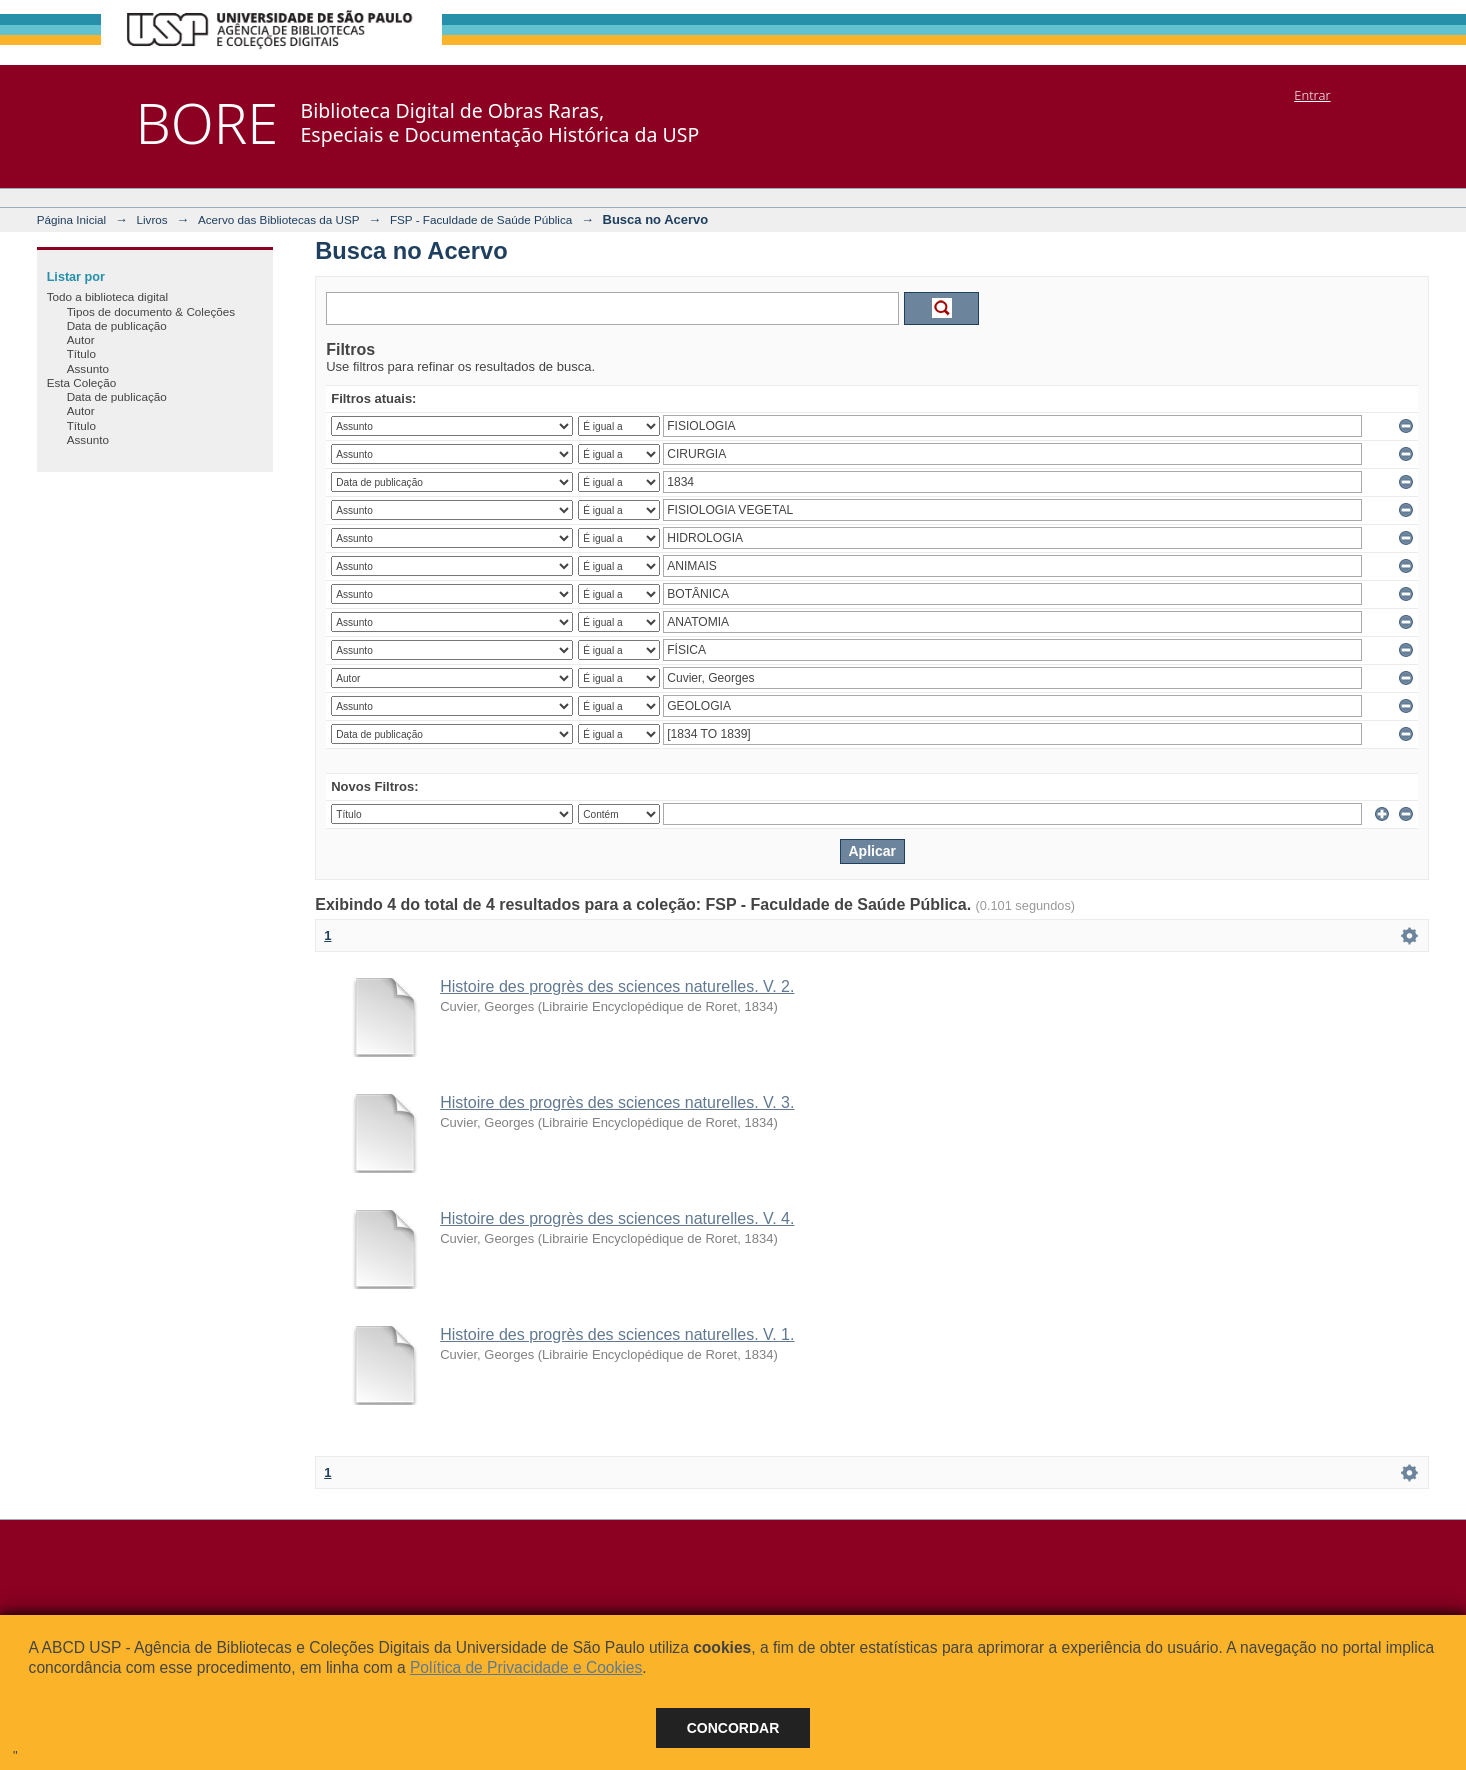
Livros (151, 219)
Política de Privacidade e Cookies (526, 1667)
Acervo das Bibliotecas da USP (279, 219)
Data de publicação (117, 325)
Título (81, 353)
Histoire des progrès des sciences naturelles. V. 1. (617, 1334)
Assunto (88, 368)
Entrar (1312, 95)
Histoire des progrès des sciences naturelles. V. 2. (617, 986)
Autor (81, 339)
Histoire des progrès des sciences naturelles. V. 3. (617, 1102)
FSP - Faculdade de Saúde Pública (481, 219)
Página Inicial (72, 219)
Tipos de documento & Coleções (151, 311)
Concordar (733, 1728)
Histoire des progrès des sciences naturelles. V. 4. (617, 1218)
